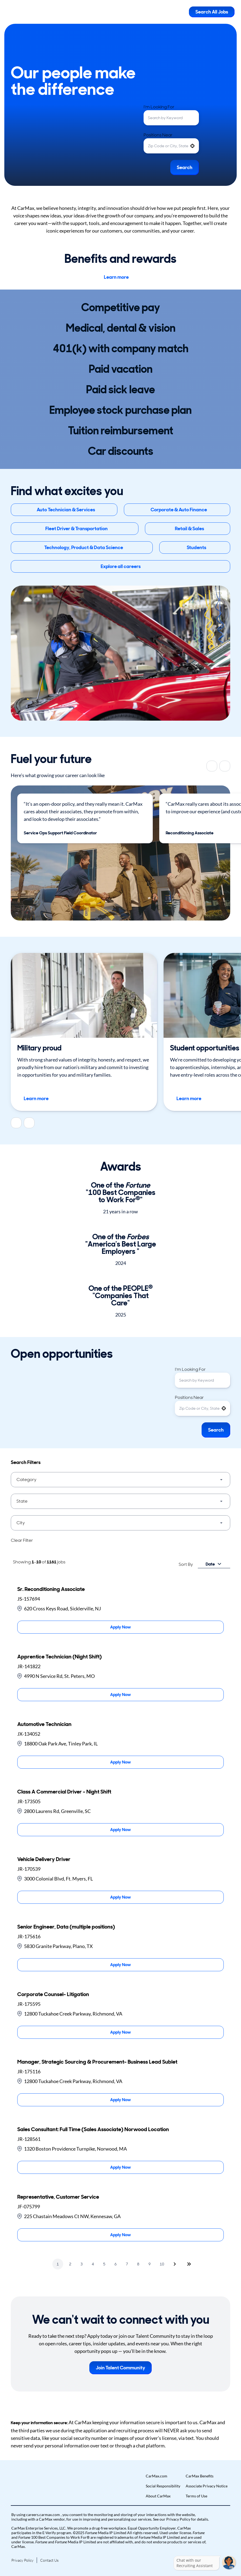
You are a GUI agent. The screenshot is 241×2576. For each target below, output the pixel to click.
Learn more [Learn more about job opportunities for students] (193, 1098)
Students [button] (196, 547)
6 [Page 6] (115, 2264)
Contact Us (49, 2560)
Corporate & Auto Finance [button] (179, 509)
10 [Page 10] (162, 2264)
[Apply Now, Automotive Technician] (120, 1762)
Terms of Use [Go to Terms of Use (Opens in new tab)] (196, 2496)
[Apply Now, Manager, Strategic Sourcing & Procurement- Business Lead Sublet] (120, 2099)
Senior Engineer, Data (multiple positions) (66, 1926)
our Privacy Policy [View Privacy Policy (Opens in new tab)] (175, 2519)
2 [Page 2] (70, 2264)
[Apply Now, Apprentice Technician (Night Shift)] (120, 1694)
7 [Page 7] (127, 2264)
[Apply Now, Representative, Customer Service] (120, 2234)
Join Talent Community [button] (120, 2368)
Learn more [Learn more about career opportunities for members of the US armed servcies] (40, 1098)
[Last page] (189, 2264)
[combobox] (171, 117)
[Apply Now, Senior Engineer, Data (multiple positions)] (120, 1964)
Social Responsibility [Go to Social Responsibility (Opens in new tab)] (163, 2486)
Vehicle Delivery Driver (43, 1859)
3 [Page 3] (81, 2264)
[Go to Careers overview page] (25, 12)
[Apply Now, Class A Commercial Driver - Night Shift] (120, 1829)
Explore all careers (121, 566)
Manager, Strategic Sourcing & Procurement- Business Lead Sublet (97, 2061)
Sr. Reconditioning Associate (51, 1589)
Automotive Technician (44, 1724)
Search (184, 167)
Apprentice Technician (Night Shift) (59, 1656)
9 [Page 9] (149, 2264)
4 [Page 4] (93, 2264)
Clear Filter (22, 1540)
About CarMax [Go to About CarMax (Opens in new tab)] (158, 2496)
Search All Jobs (211, 12)
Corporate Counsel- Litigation (53, 1994)
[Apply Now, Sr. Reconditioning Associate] (120, 1627)
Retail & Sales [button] (189, 528)
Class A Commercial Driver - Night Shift (64, 1791)
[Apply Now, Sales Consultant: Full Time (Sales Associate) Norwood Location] (120, 2167)
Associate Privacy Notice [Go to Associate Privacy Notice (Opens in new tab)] (207, 2486)
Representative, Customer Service (58, 2196)
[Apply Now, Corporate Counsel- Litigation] (120, 2032)
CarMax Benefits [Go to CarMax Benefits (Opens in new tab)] (199, 2476)
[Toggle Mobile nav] (181, 12)
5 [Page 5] (104, 2264)
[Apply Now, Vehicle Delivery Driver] (120, 1897)
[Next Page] (175, 2264)
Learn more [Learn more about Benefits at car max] (120, 277)
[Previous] (211, 766)
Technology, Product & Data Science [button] (83, 547)
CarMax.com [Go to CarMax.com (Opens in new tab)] (156, 2476)
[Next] (224, 766)
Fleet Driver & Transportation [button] (76, 528)
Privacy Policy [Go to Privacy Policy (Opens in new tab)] (22, 2560)
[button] (192, 146)
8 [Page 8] (138, 2264)
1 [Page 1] (58, 2264)
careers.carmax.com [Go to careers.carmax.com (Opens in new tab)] (43, 2514)
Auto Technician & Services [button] (66, 509)
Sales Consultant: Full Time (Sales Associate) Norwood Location (93, 2129)
